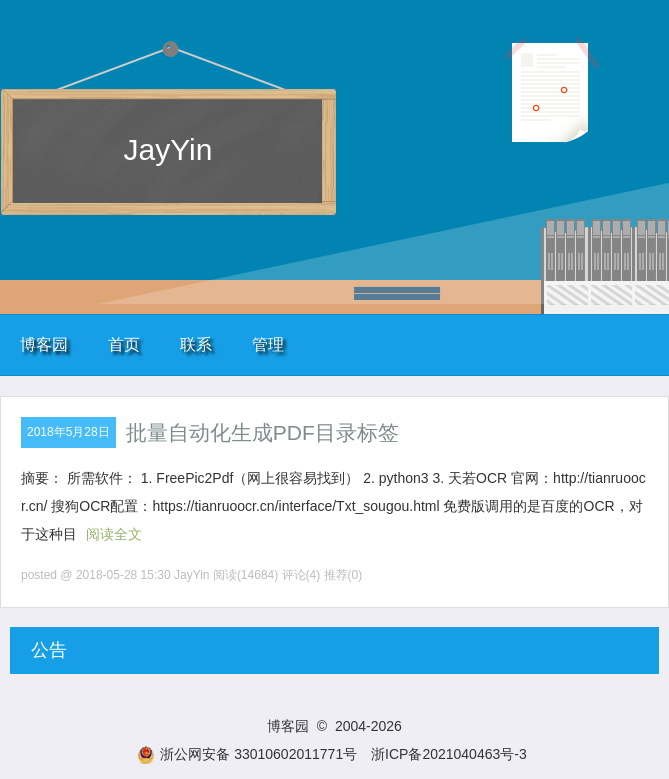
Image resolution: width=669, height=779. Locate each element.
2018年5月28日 (68, 432)
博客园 (44, 344)
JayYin (168, 149)
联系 (196, 344)
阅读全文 (114, 534)
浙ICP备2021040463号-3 (449, 754)
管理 (268, 344)
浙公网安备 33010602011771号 (247, 754)
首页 (124, 344)
